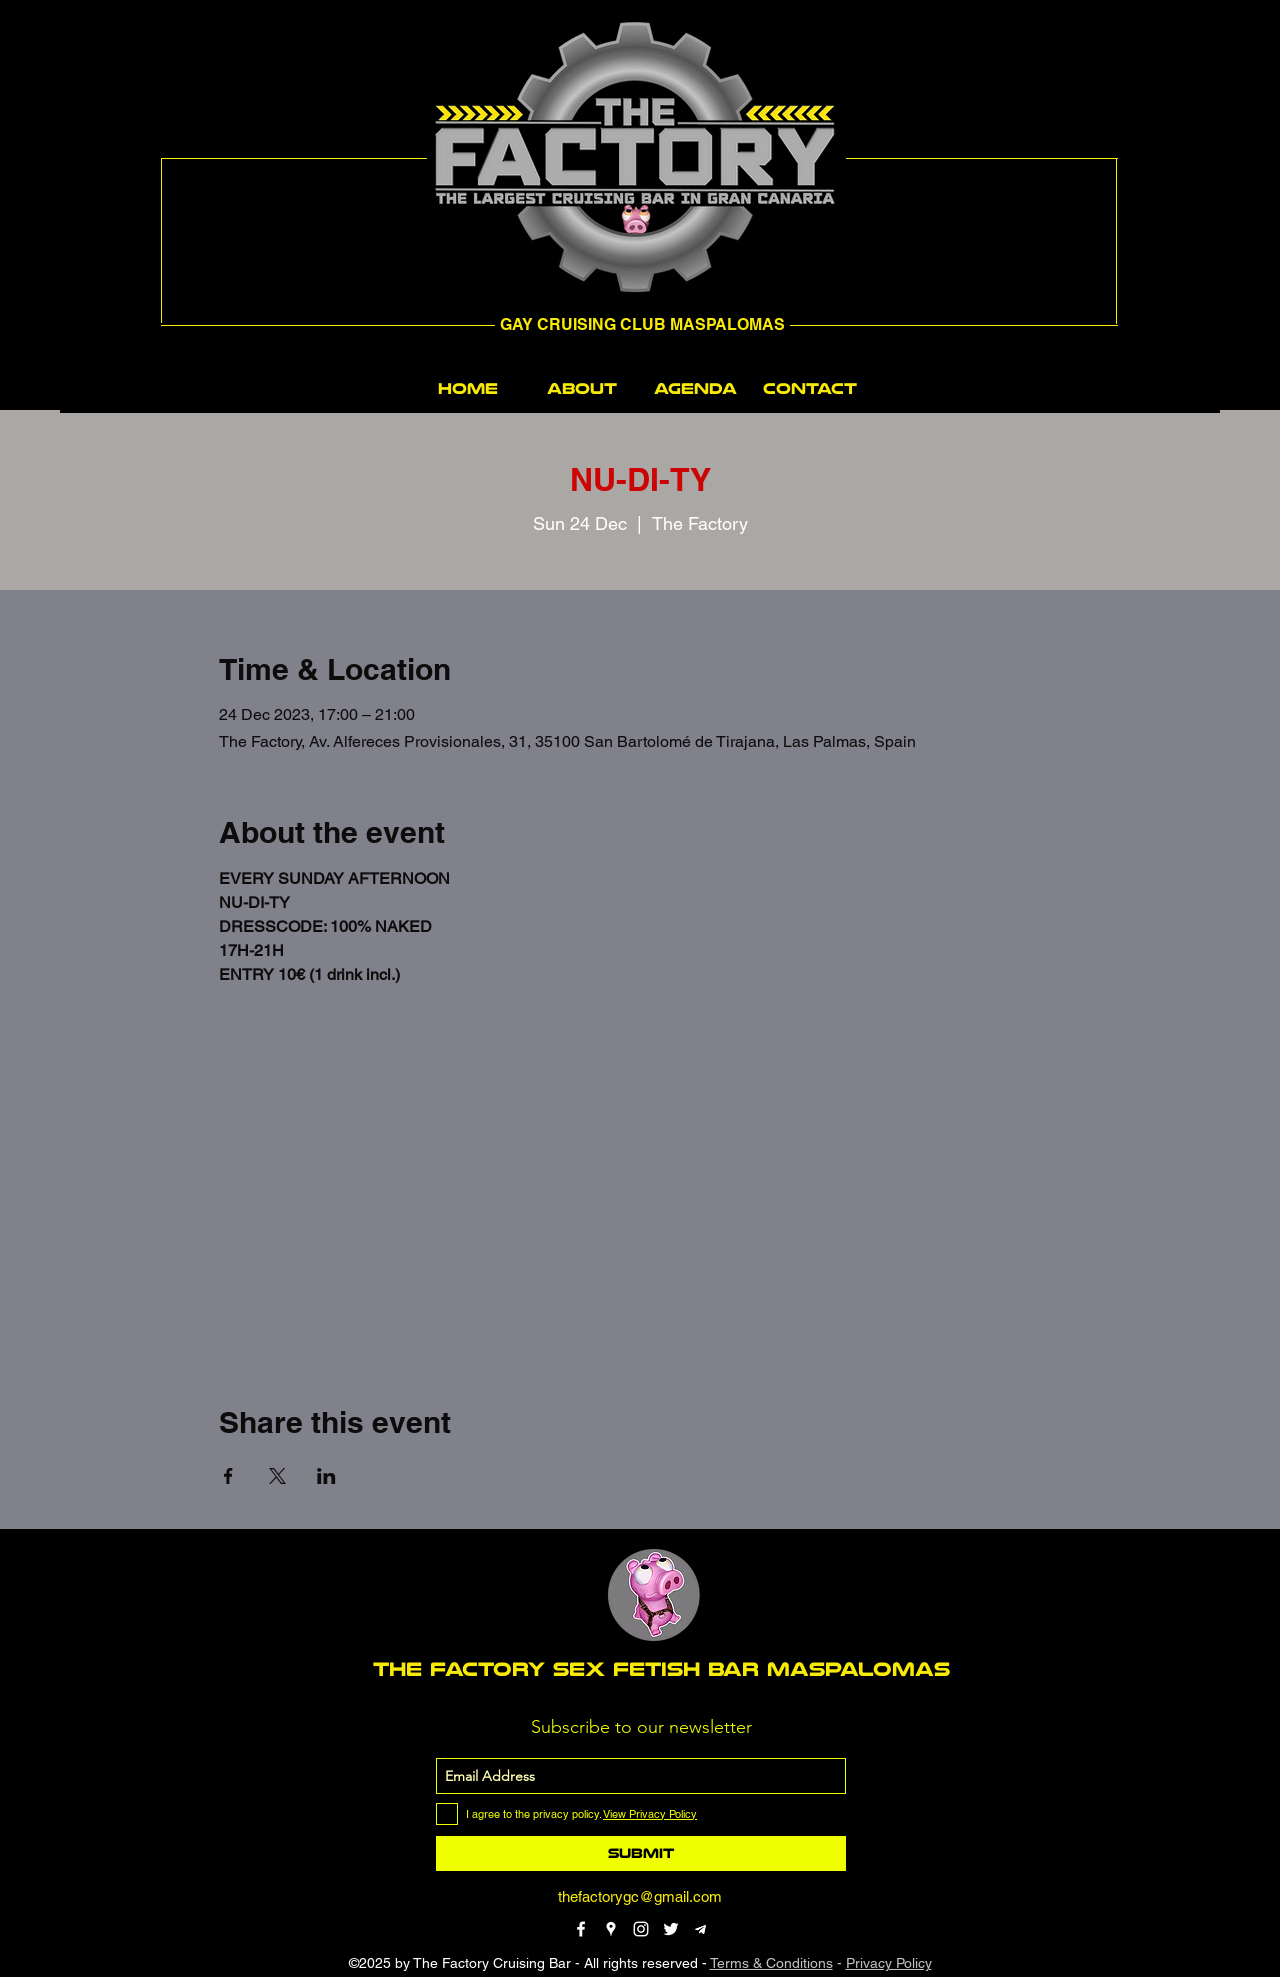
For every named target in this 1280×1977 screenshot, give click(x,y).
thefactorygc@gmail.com (640, 1896)
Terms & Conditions (771, 1963)
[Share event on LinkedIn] (326, 1476)
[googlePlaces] (611, 1929)
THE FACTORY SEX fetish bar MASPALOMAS (661, 1669)
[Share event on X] (277, 1476)
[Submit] (641, 1853)
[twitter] (671, 1929)
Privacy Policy (889, 1963)
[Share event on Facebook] (228, 1476)
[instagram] (641, 1929)
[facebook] (581, 1929)
